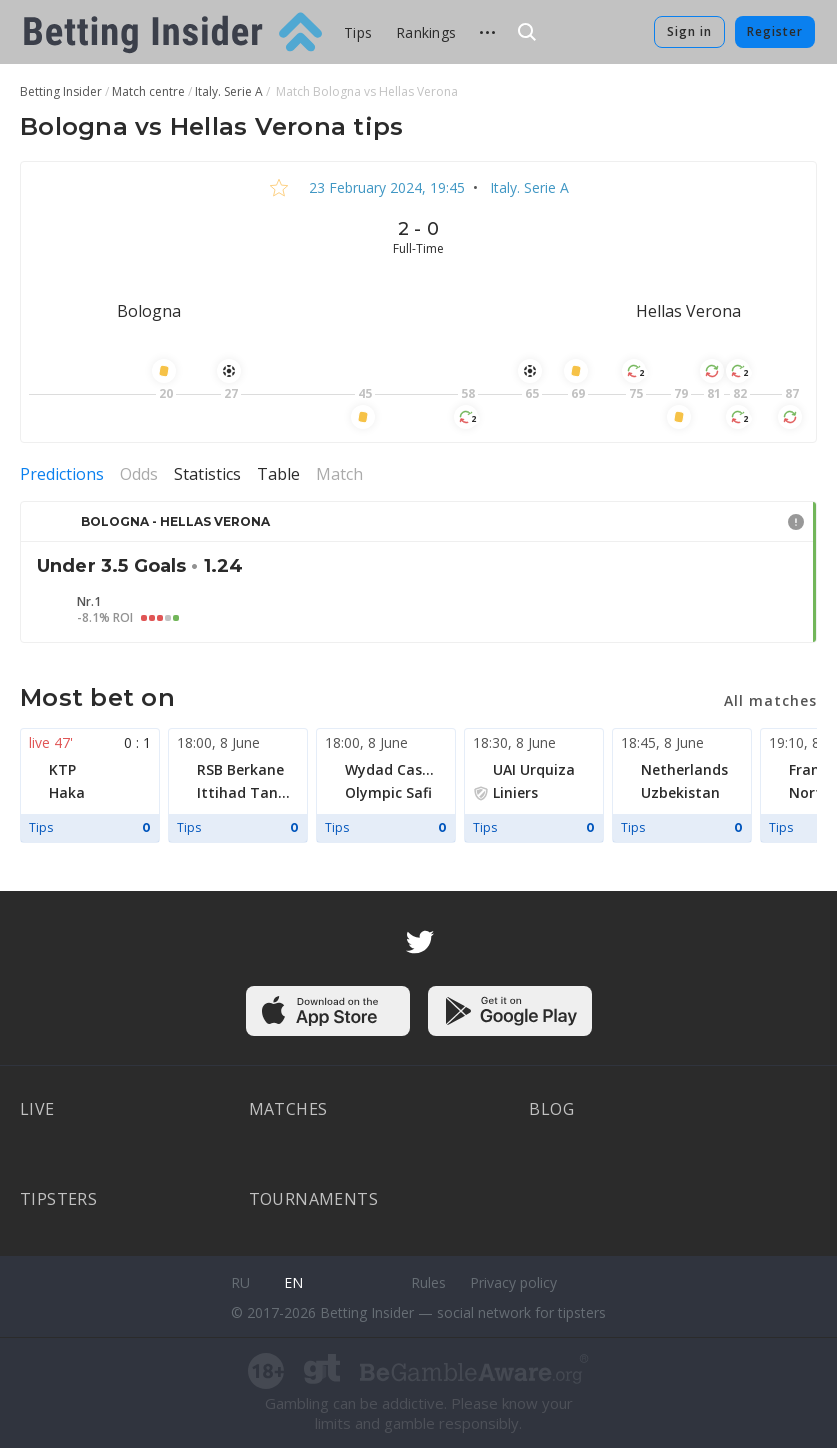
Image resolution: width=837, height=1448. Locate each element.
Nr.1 (89, 602)
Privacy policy (513, 1282)
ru (240, 1282)
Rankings (426, 32)
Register (775, 31)
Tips (358, 32)
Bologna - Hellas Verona (175, 521)
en (293, 1282)
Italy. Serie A (527, 187)
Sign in (689, 31)
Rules (428, 1282)
